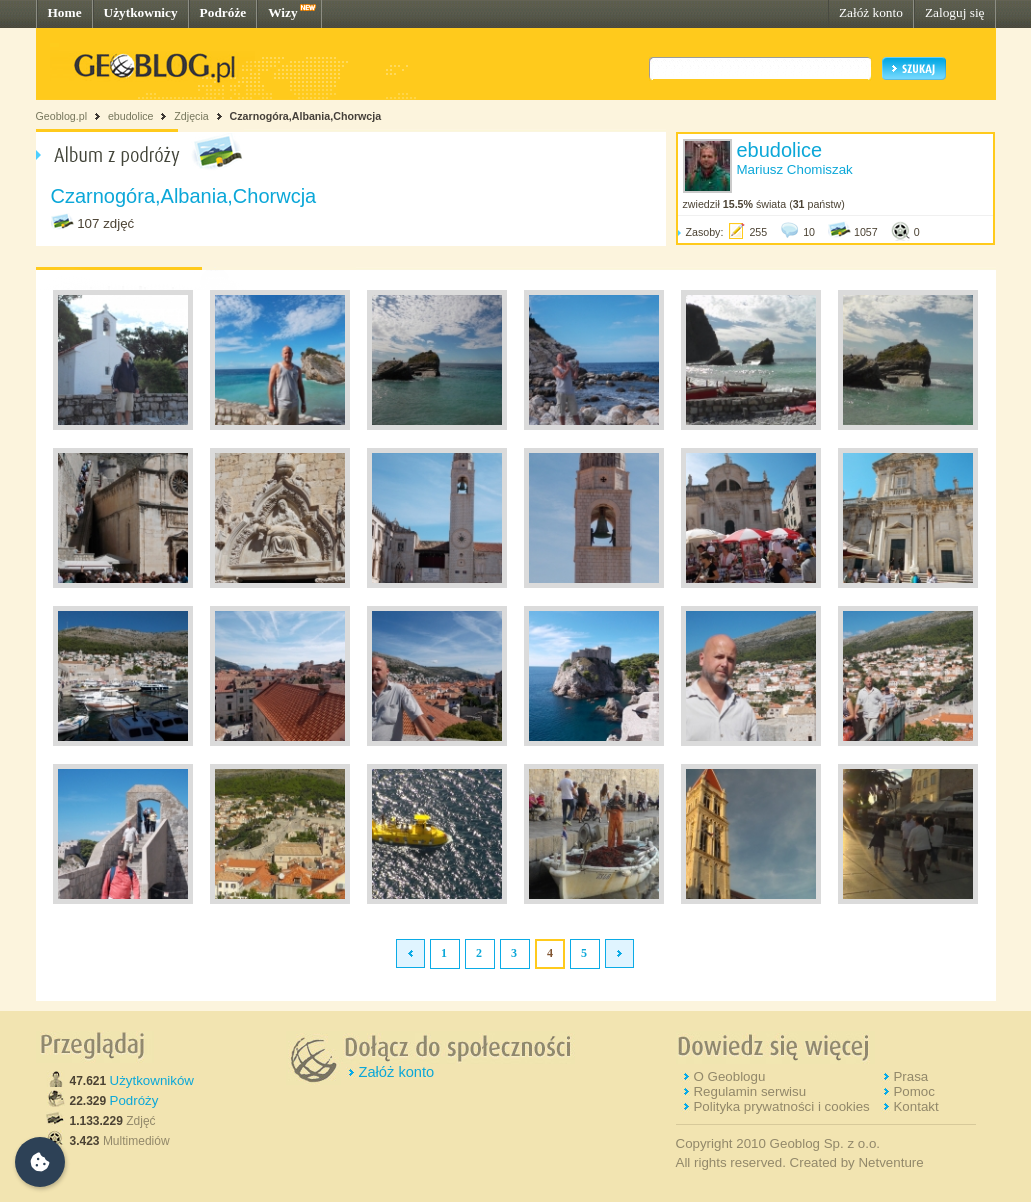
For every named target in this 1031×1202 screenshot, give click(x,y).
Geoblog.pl (62, 116)
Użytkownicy (141, 12)
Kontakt (915, 1106)
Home (65, 12)
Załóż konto (871, 12)
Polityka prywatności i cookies (781, 1106)
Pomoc (913, 1091)
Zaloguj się (955, 12)
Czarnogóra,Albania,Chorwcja (306, 116)
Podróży (134, 1100)
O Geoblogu (729, 1076)
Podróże (223, 12)
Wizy (282, 12)
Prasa (910, 1076)
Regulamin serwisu (749, 1091)
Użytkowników (152, 1080)
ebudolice (131, 116)
